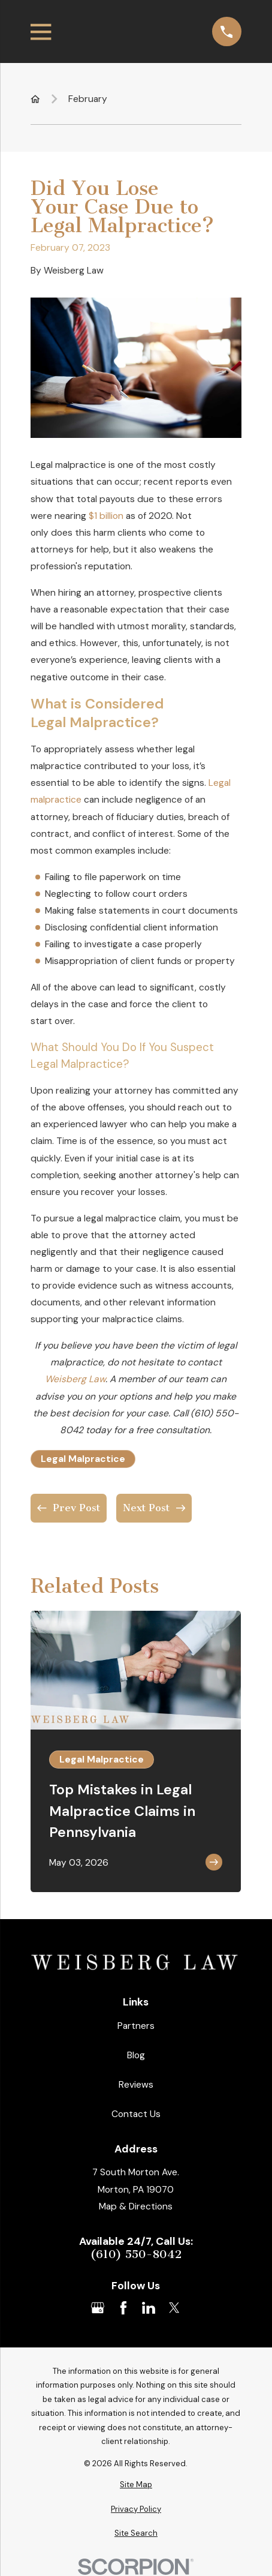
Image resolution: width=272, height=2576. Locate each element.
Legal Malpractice (83, 1458)
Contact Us (136, 2113)
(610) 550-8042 (136, 2254)
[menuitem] (136, 2484)
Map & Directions (136, 2206)
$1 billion (106, 515)
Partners (136, 2025)
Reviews (136, 2084)
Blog (136, 2055)
